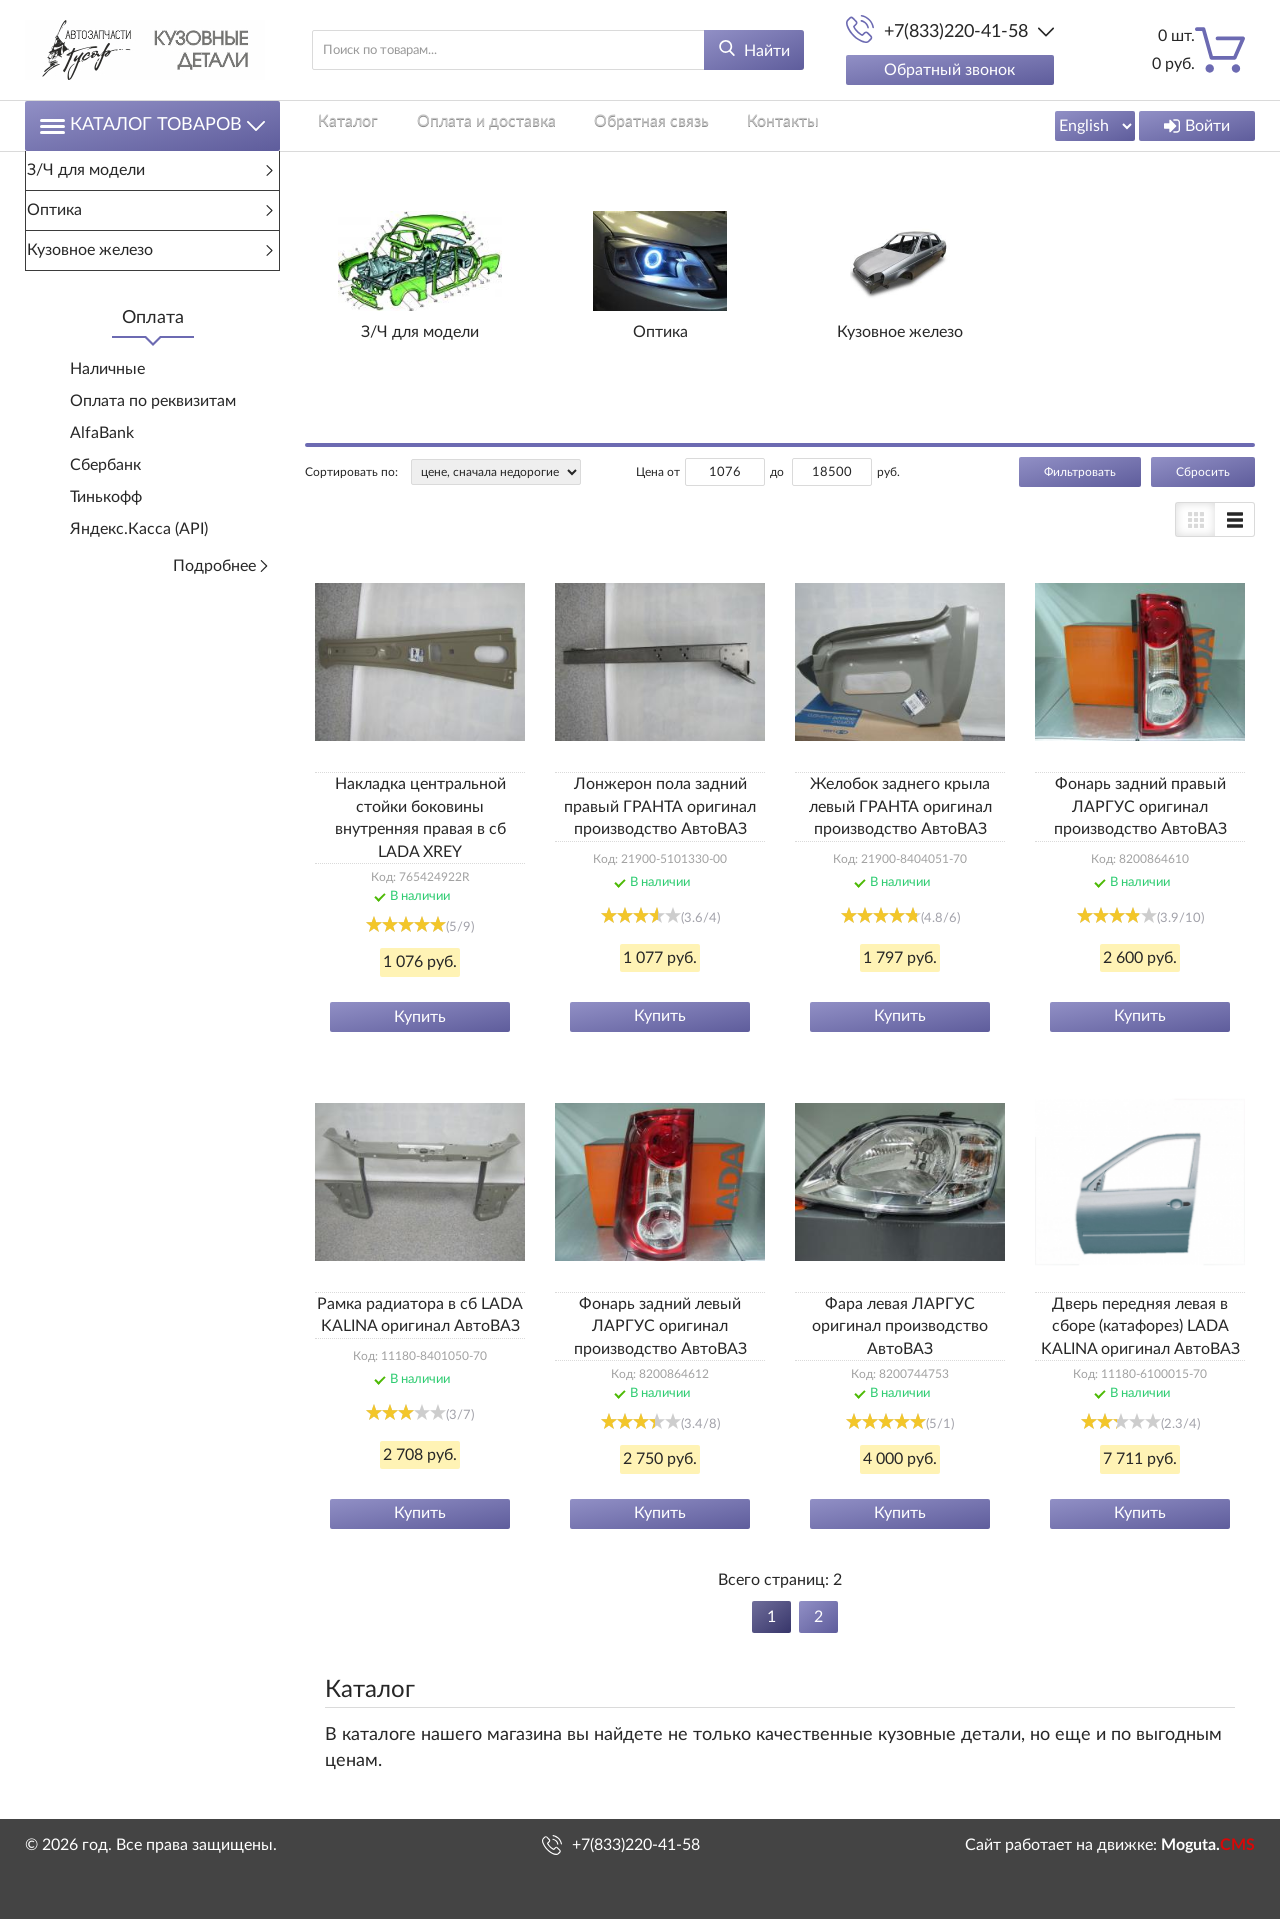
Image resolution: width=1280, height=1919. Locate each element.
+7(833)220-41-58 (956, 32)
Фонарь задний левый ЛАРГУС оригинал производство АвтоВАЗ (660, 1326)
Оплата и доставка (459, 125)
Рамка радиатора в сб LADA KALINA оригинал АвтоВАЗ (420, 1315)
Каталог (335, 125)
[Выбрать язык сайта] (1095, 126)
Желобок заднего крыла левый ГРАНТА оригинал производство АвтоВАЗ (900, 806)
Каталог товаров (152, 125)
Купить (420, 1017)
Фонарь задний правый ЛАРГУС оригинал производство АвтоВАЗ (1140, 806)
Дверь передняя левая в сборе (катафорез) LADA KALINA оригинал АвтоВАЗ (1140, 1326)
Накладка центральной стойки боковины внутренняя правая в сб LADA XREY (420, 817)
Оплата (153, 318)
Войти (1197, 126)
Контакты (730, 125)
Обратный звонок (949, 70)
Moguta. (1208, 1845)
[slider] (406, 924)
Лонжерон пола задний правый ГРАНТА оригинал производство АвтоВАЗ (660, 806)
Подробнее (221, 566)
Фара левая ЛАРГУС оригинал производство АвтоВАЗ (900, 1326)
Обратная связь (611, 125)
